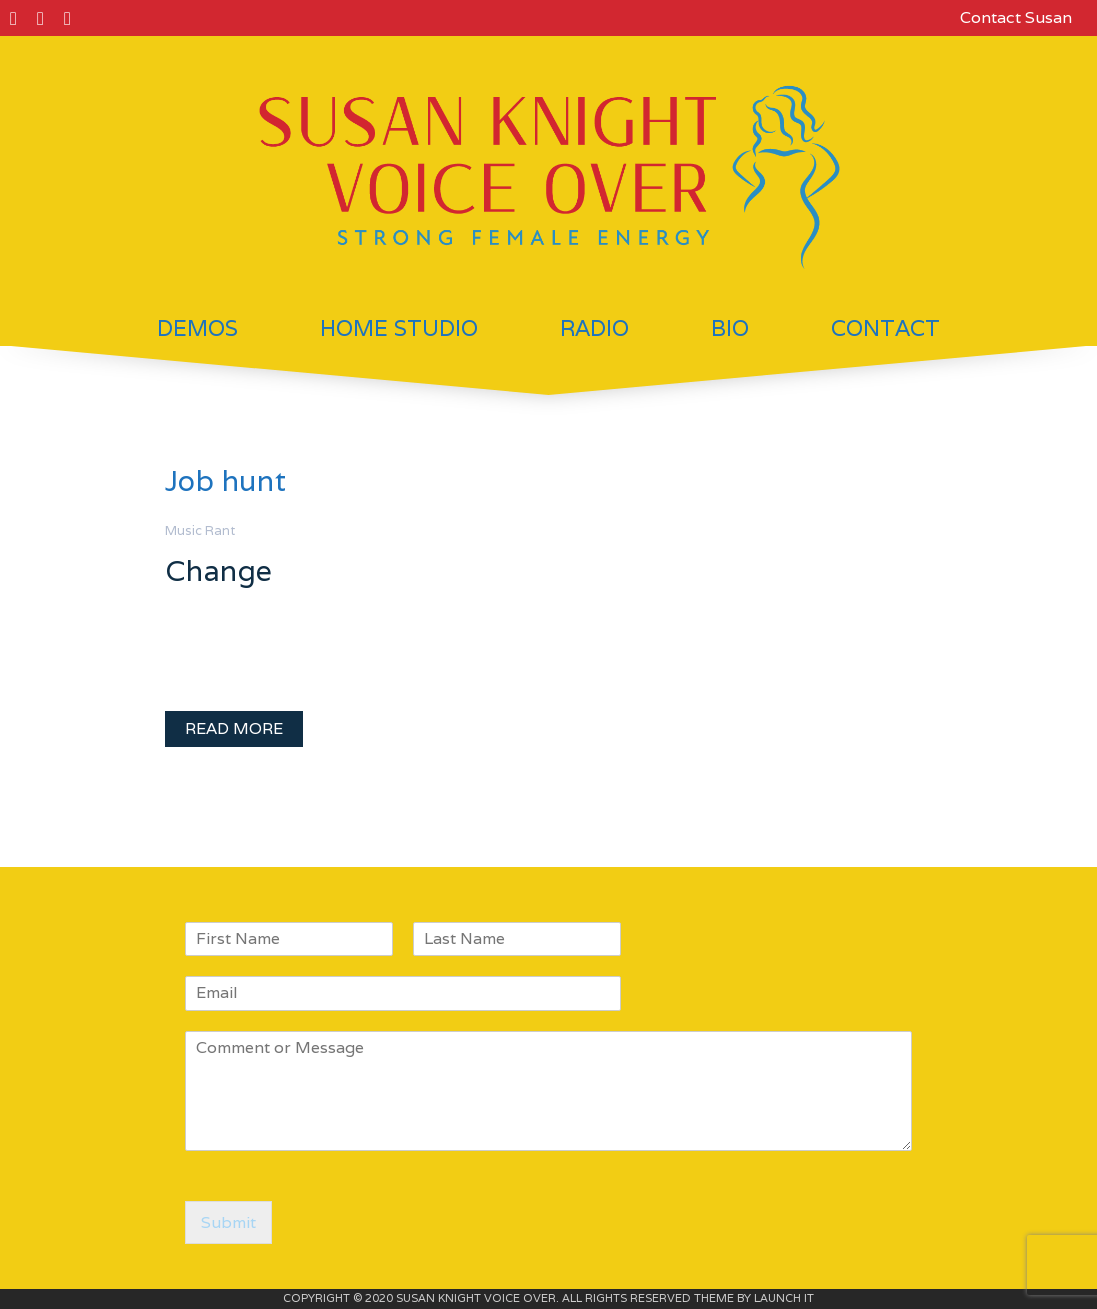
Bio (730, 328)
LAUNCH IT (784, 1298)
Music (183, 530)
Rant (220, 530)
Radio (594, 328)
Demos (197, 328)
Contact (885, 328)
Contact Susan (1016, 17)
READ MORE (234, 728)
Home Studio (399, 328)
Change (219, 570)
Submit (228, 1222)
